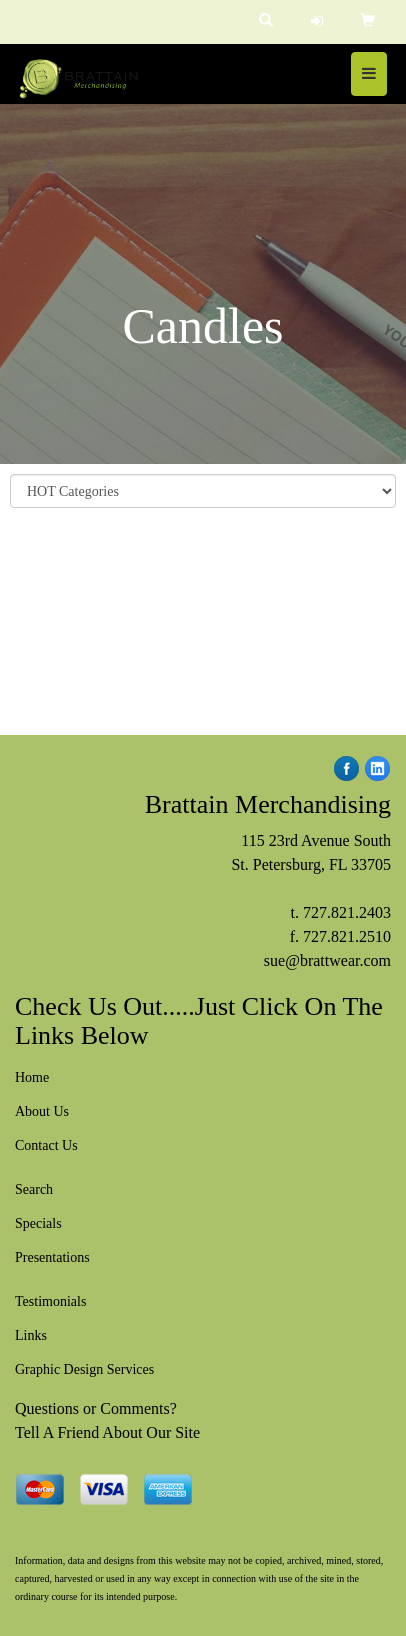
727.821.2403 (347, 912)
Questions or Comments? (96, 1408)
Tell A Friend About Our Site (107, 1432)
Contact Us (46, 1145)
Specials (38, 1223)
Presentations (52, 1257)
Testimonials (50, 1301)
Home (32, 1077)
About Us (42, 1111)
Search (34, 1189)
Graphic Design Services (84, 1369)
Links (31, 1335)
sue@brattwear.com (327, 960)
